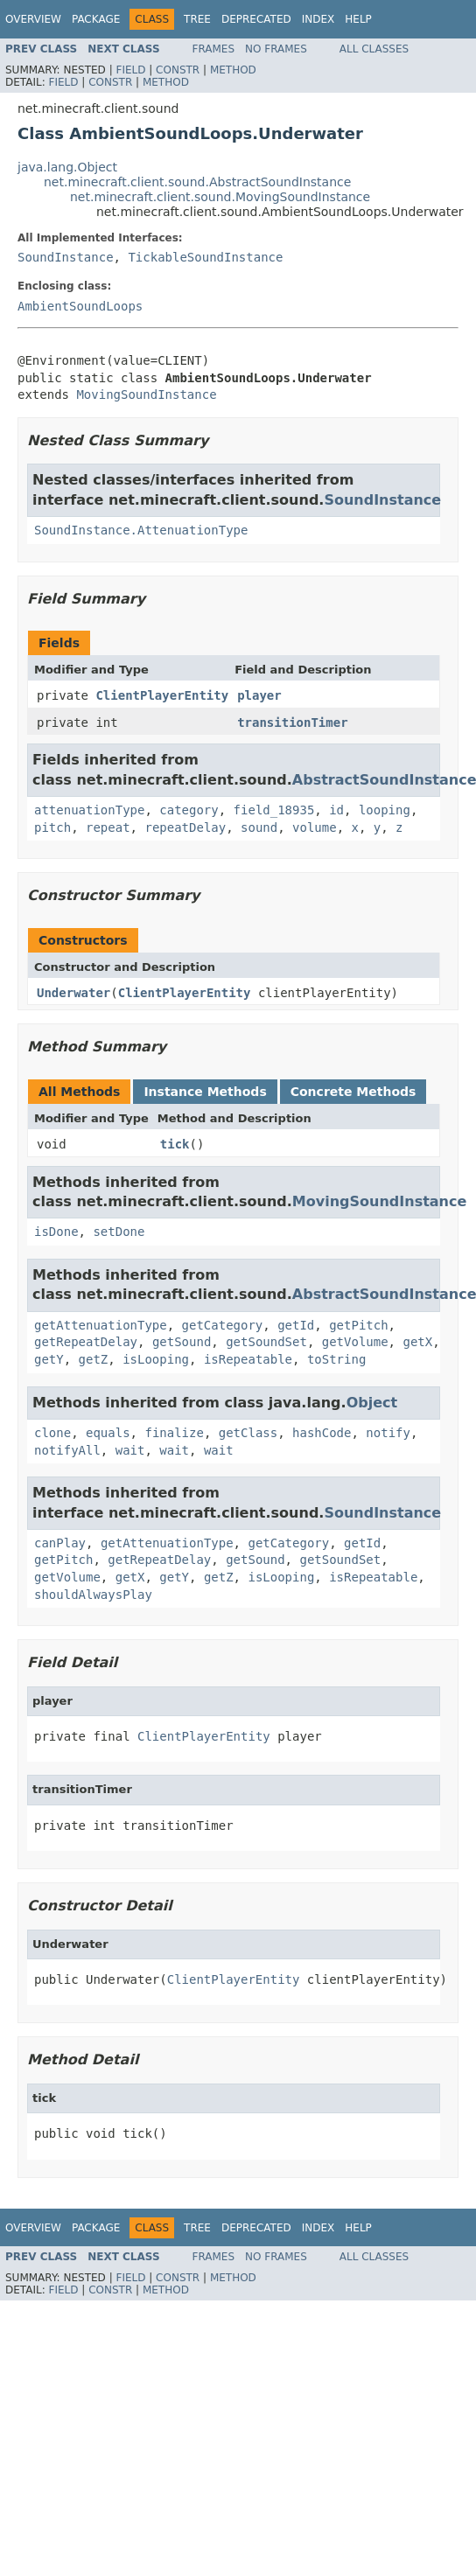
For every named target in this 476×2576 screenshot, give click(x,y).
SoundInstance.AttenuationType (141, 530)
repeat (108, 827)
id (336, 810)
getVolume (355, 1342)
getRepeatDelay (85, 1342)
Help (358, 19)
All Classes (374, 49)
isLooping (155, 1359)
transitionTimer (292, 723)
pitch (52, 827)
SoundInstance (66, 257)
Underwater (73, 993)
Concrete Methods (353, 1092)
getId (295, 1325)
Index (318, 19)
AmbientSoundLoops (80, 306)
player (259, 695)
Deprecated (256, 19)
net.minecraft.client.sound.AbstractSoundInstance (197, 182)
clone (52, 1433)
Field (130, 70)
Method (233, 70)
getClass (248, 1433)
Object (372, 1402)
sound (259, 827)
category (188, 810)
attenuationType (89, 810)
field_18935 (274, 810)
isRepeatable (248, 1359)
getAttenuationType (100, 1325)
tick (175, 1144)
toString (336, 1359)
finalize (173, 1433)
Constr (178, 70)
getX (417, 1342)
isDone (56, 1232)
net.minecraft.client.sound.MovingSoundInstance (220, 197)
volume (314, 827)
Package (96, 19)
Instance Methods (205, 1092)
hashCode (321, 1433)
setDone (118, 1232)
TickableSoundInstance (205, 257)
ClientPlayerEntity (161, 695)
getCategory (222, 1325)
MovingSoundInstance (146, 394)
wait (130, 1450)
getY (49, 1359)
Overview (33, 19)
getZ (93, 1359)
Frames (213, 49)
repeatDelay (185, 827)
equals (108, 1433)
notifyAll (67, 1450)
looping (384, 810)
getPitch (358, 1325)
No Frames (276, 49)
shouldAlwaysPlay (93, 1595)
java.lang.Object (67, 167)
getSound (181, 1342)
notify (388, 1433)
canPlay (60, 1543)
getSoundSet (266, 1342)
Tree (197, 19)
